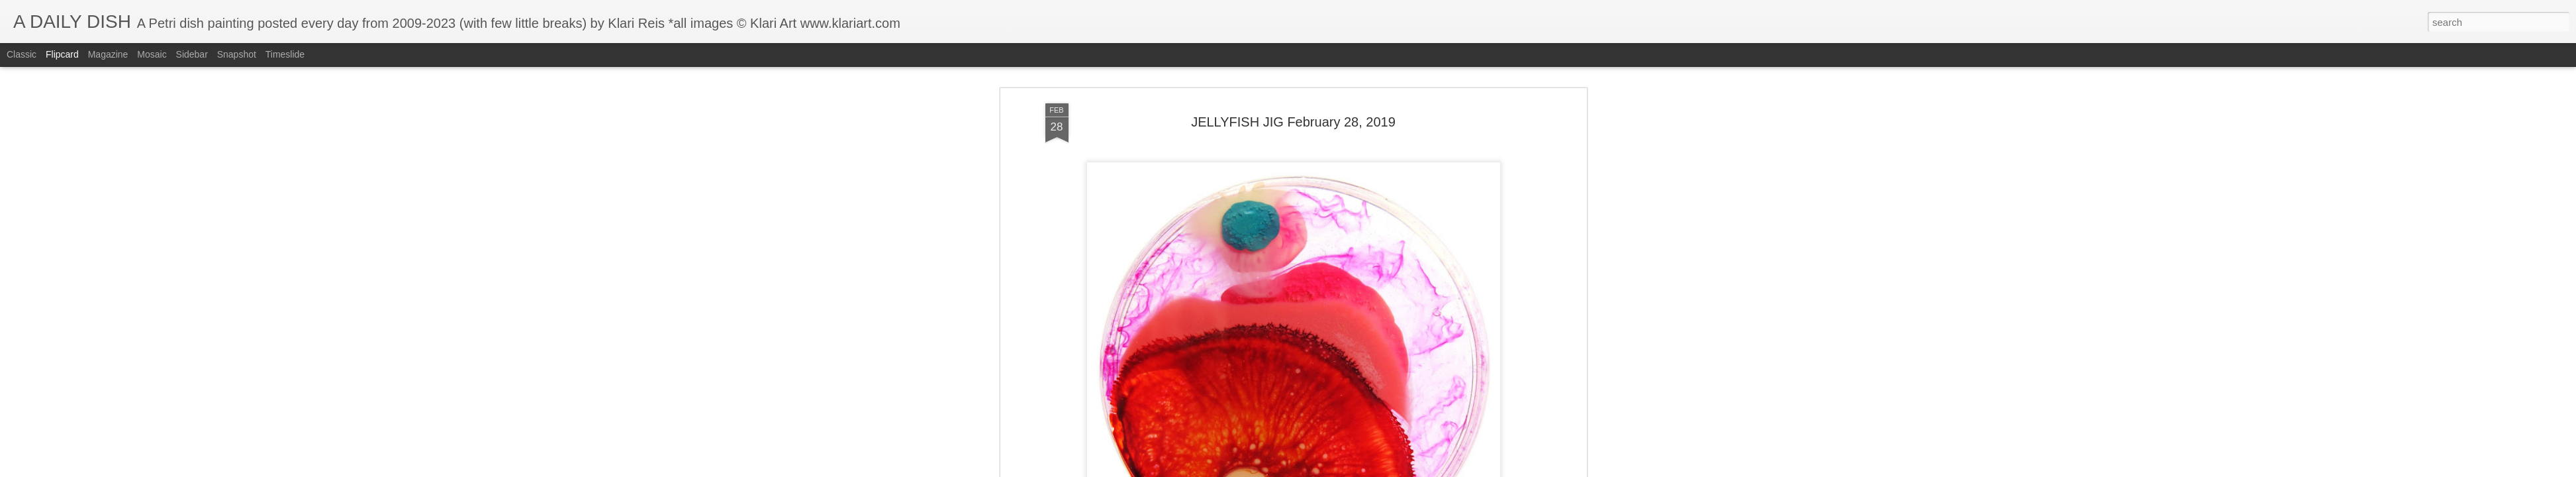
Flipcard (62, 54)
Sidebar (192, 54)
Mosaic (151, 54)
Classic (21, 54)
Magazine (108, 54)
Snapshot (236, 54)
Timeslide (285, 54)
